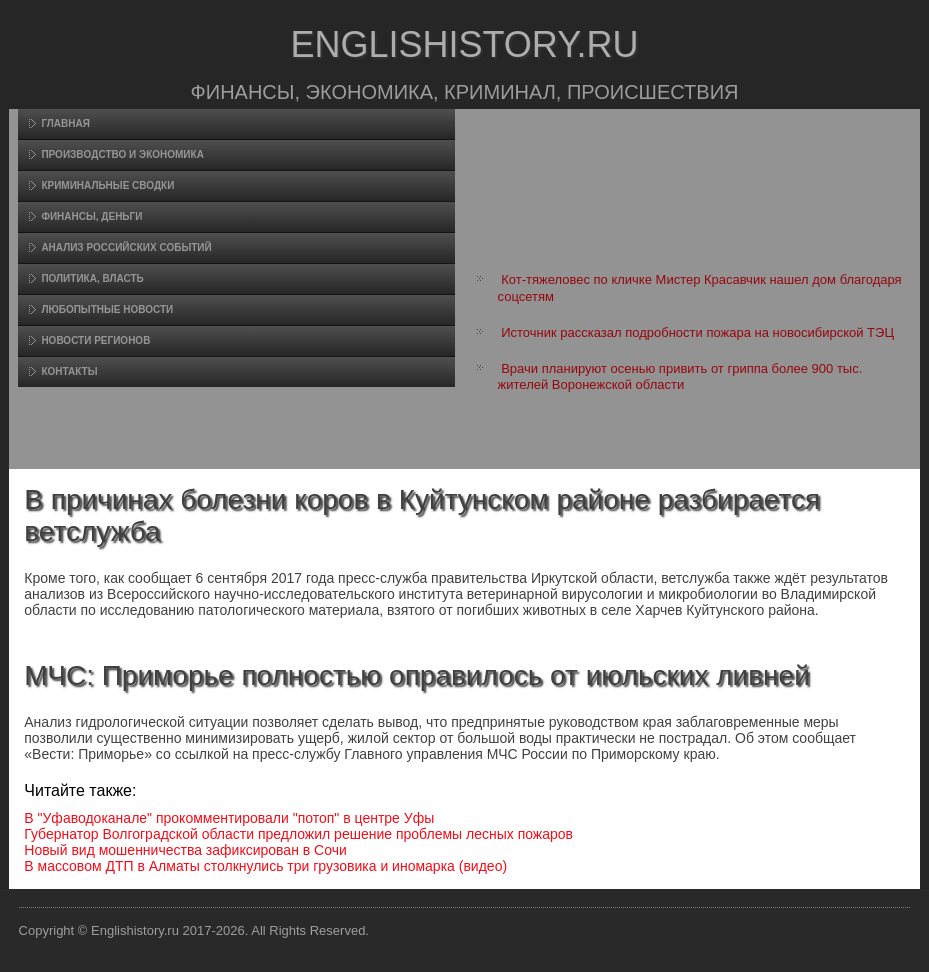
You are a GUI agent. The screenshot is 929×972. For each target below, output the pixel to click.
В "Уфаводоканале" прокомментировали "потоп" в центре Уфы (229, 818)
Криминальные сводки (107, 185)
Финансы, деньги (91, 216)
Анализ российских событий (126, 247)
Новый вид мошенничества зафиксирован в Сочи (185, 850)
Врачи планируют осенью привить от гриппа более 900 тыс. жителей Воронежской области (680, 376)
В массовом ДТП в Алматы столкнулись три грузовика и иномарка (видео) (265, 866)
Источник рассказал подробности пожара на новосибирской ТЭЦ (697, 332)
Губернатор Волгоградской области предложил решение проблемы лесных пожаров (298, 834)
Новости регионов (95, 340)
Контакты (69, 371)
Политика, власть (92, 278)
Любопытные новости (107, 309)
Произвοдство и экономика (122, 154)
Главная (65, 123)
